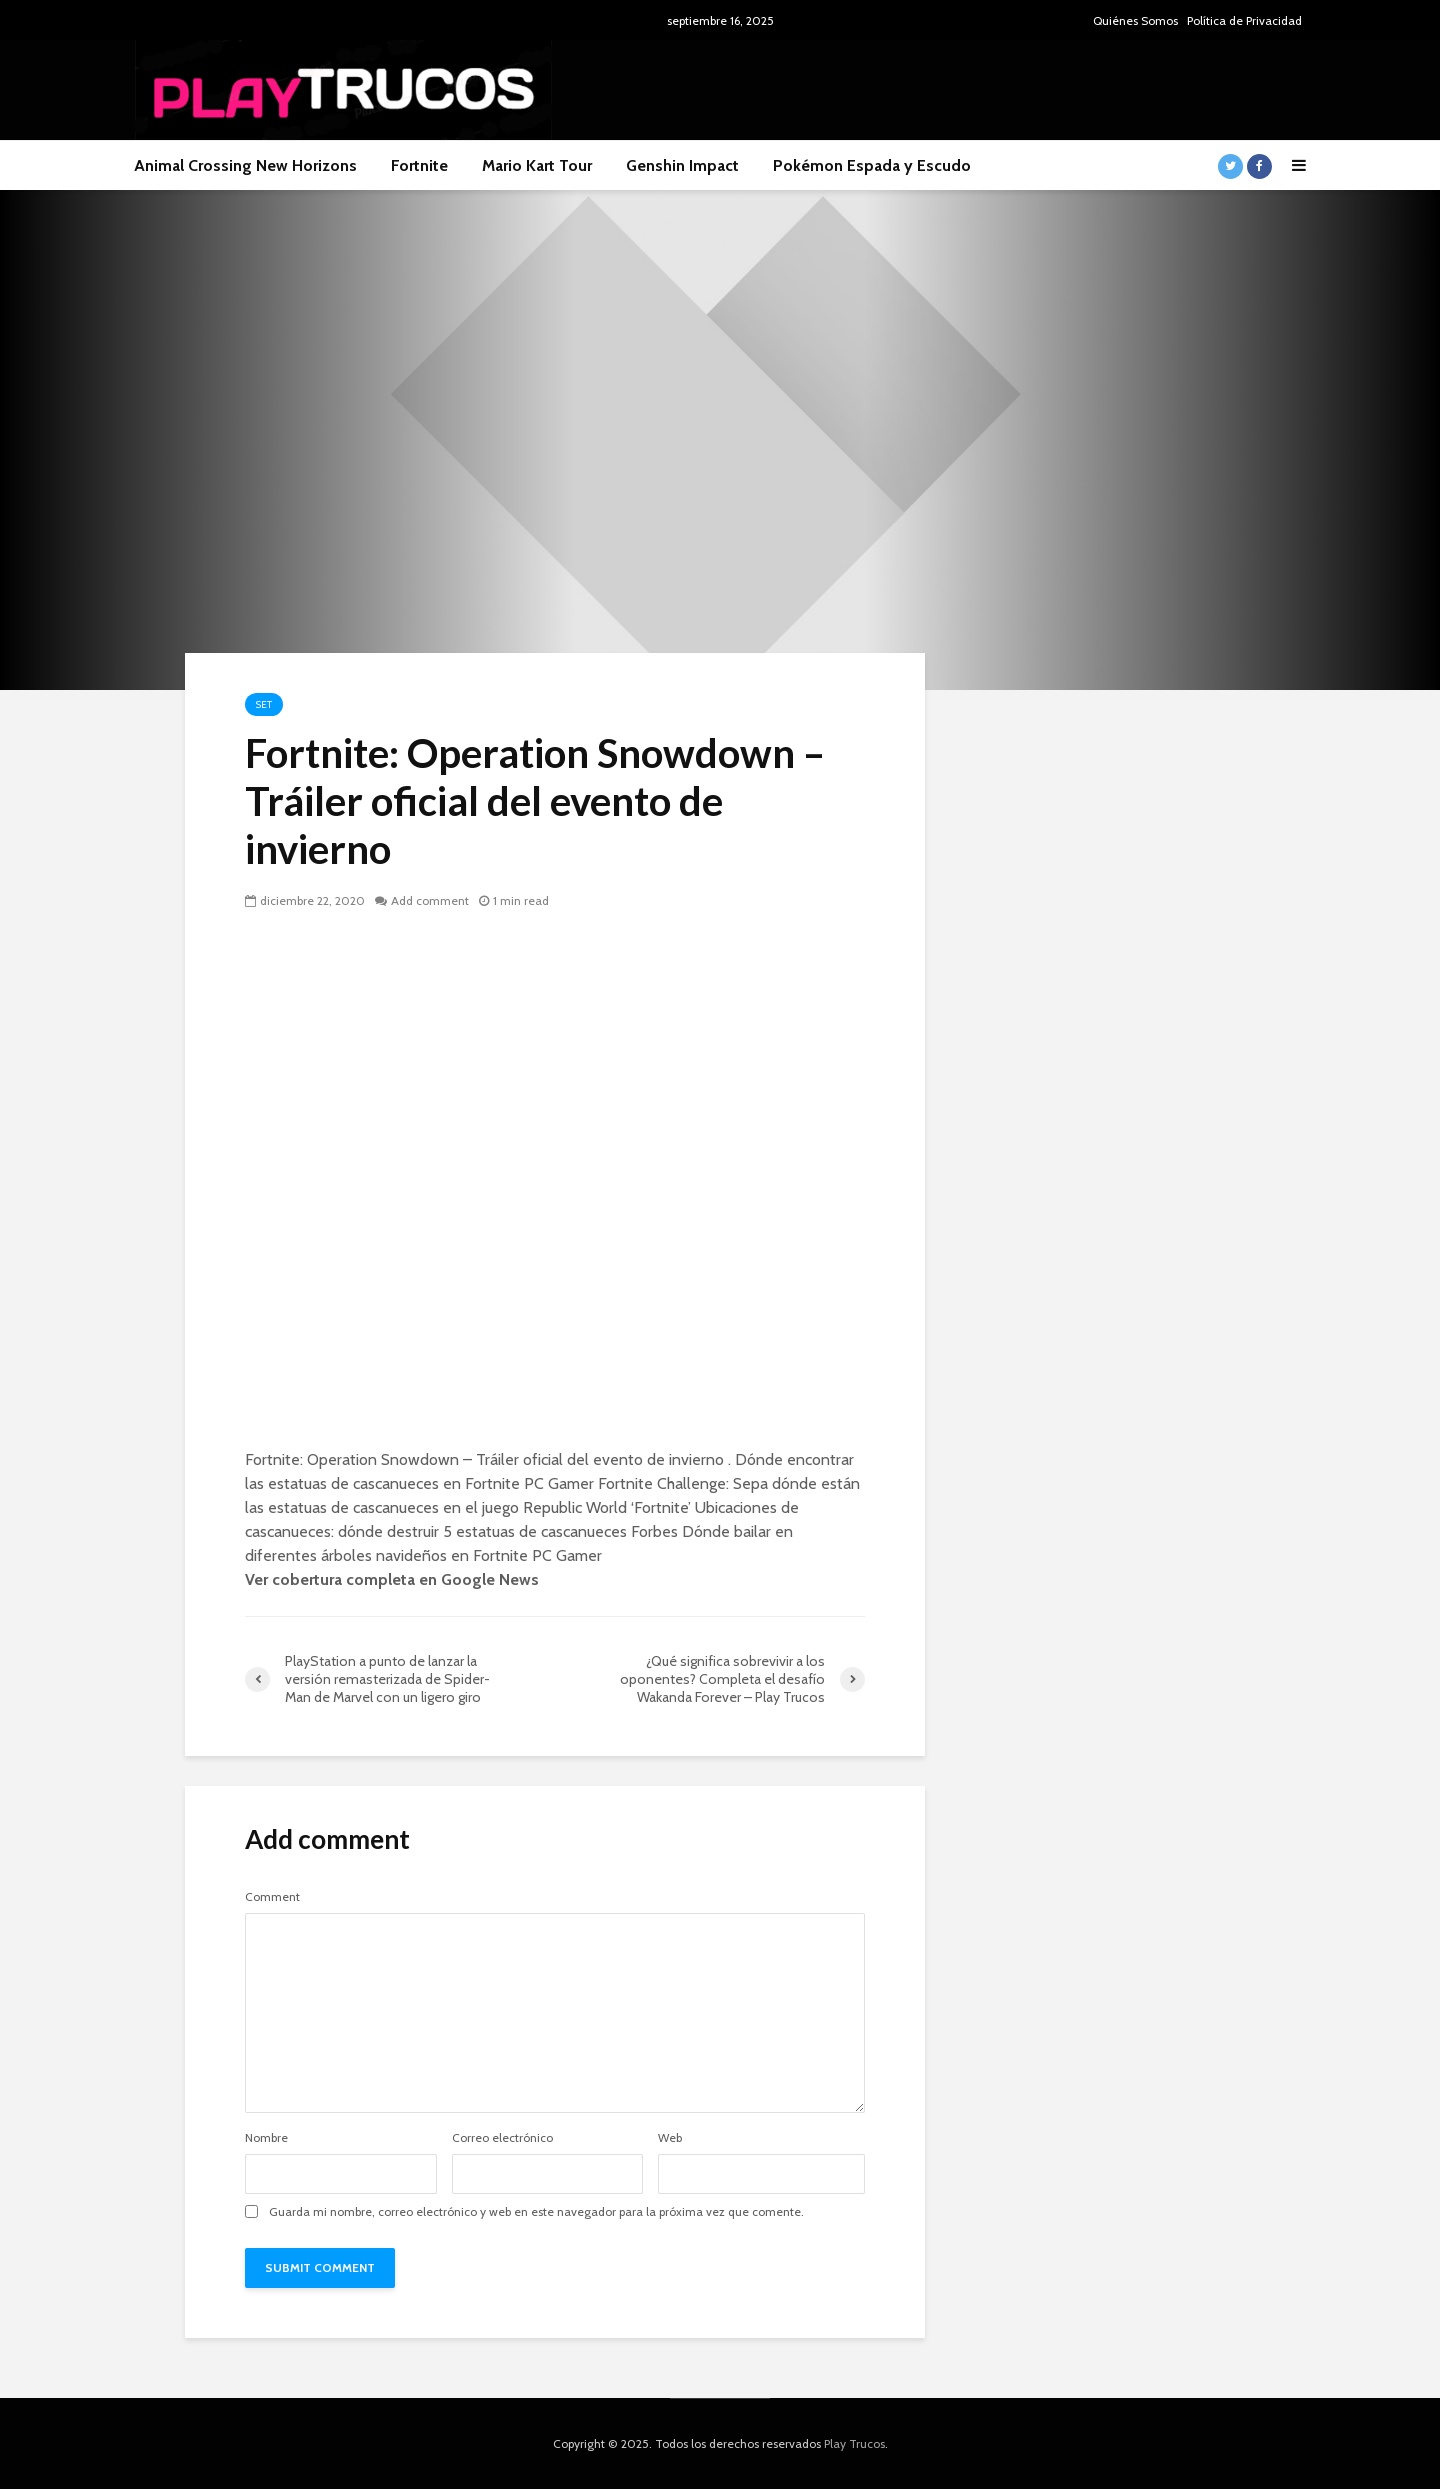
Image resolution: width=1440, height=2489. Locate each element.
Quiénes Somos (1135, 20)
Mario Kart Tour (537, 165)
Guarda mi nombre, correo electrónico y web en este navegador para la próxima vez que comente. (536, 2212)
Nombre (266, 2138)
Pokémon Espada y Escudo (872, 165)
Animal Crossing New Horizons (245, 165)
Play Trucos (854, 2443)
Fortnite (419, 165)
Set (264, 704)
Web (670, 2138)
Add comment (430, 900)
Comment (272, 1897)
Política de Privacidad (1244, 20)
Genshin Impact (682, 165)
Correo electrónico (502, 2138)
